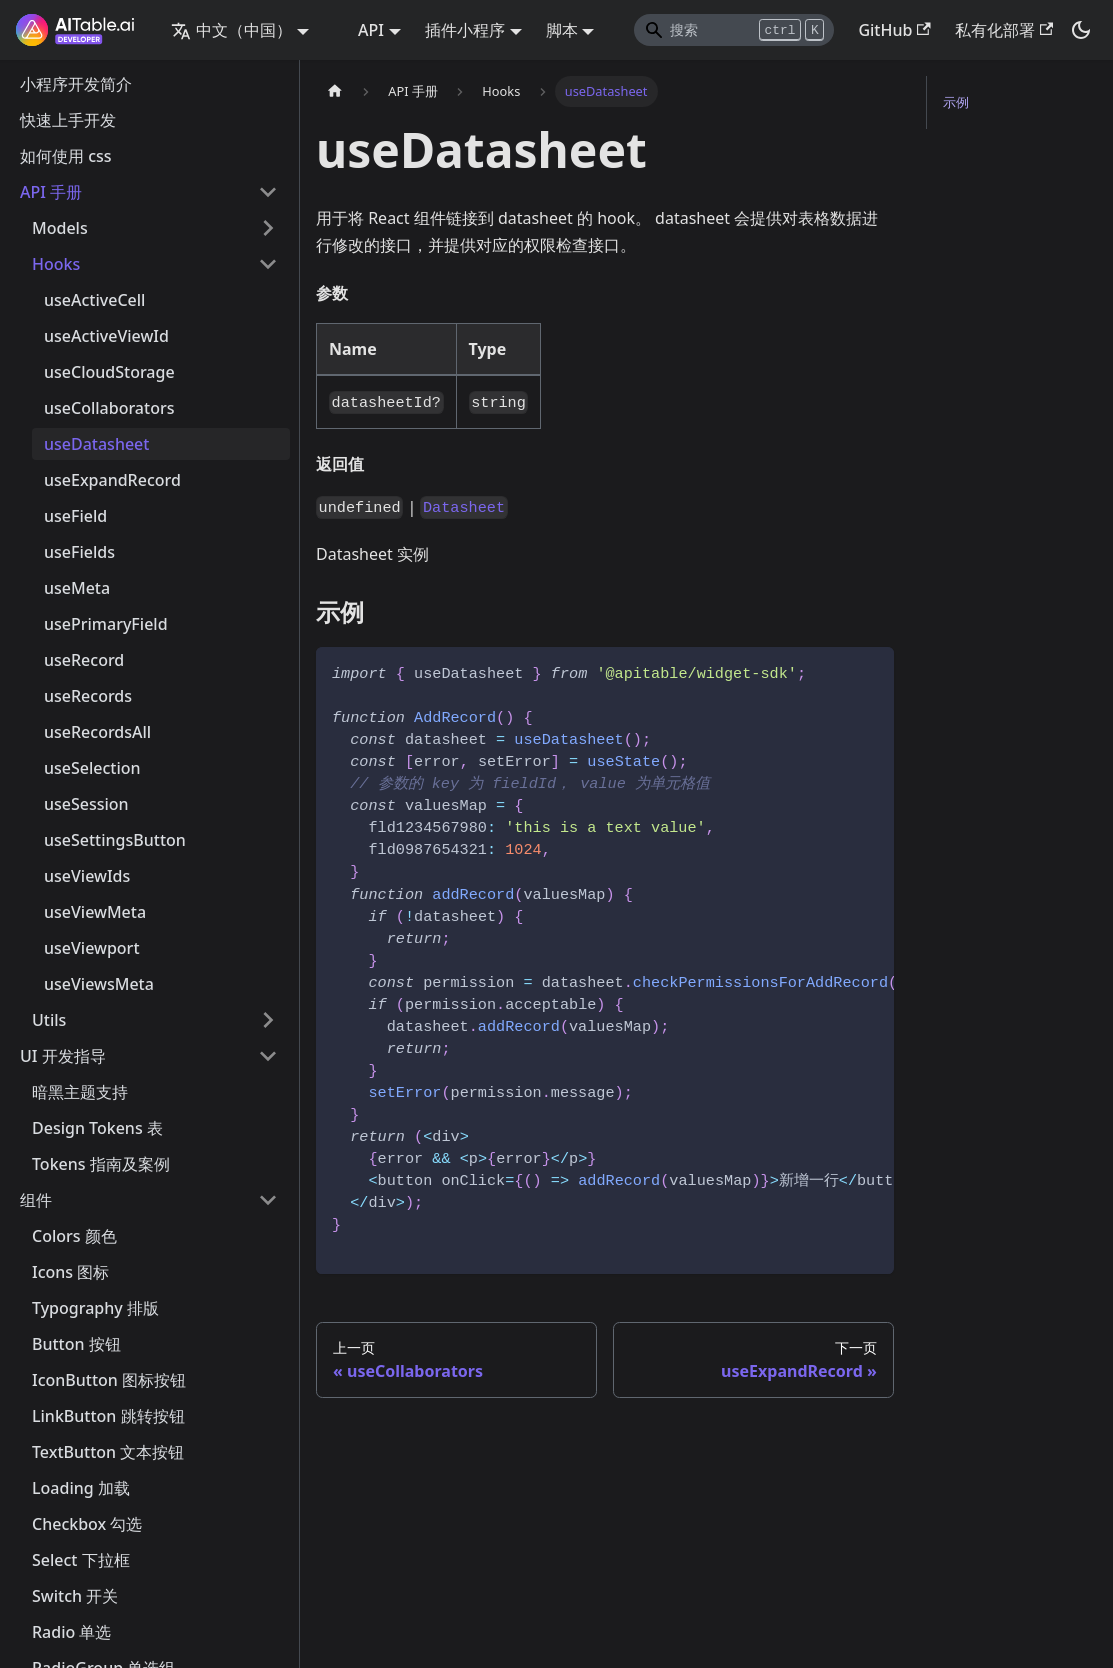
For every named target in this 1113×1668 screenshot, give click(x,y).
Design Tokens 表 (97, 1128)
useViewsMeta (99, 984)
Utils (49, 1020)
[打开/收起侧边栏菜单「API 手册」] (268, 192)
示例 (956, 102)
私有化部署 (1004, 30)
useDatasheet (96, 444)
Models (60, 228)
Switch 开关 (75, 1596)
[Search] (734, 30)
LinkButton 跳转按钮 (108, 1416)
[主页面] (335, 91)
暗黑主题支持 (80, 1092)
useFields (79, 552)
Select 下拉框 (81, 1560)
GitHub (894, 30)
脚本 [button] (562, 30)
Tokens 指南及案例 (101, 1164)
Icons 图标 (70, 1272)
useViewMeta (95, 912)
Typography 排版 (95, 1308)
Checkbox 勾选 (87, 1524)
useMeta (77, 588)
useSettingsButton (115, 840)
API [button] (371, 30)
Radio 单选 (71, 1632)
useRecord (84, 660)
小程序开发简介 (76, 84)
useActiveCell (94, 300)
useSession (86, 804)
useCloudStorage (109, 372)
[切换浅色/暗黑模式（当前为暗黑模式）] (1081, 30)
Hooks (56, 264)
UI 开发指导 (63, 1056)
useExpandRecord (112, 480)
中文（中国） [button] (231, 30)
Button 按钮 (76, 1344)
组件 (36, 1200)
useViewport (92, 948)
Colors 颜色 (74, 1236)
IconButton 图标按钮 (109, 1380)
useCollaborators (109, 408)
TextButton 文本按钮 (108, 1452)
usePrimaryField (106, 624)
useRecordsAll (97, 732)
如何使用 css (66, 156)
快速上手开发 (68, 120)
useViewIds (87, 876)
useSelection (92, 768)
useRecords (88, 696)
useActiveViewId (106, 336)
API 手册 (51, 192)
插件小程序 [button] (465, 30)
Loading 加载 (81, 1488)
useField (75, 516)
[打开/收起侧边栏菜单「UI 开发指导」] (268, 1056)
